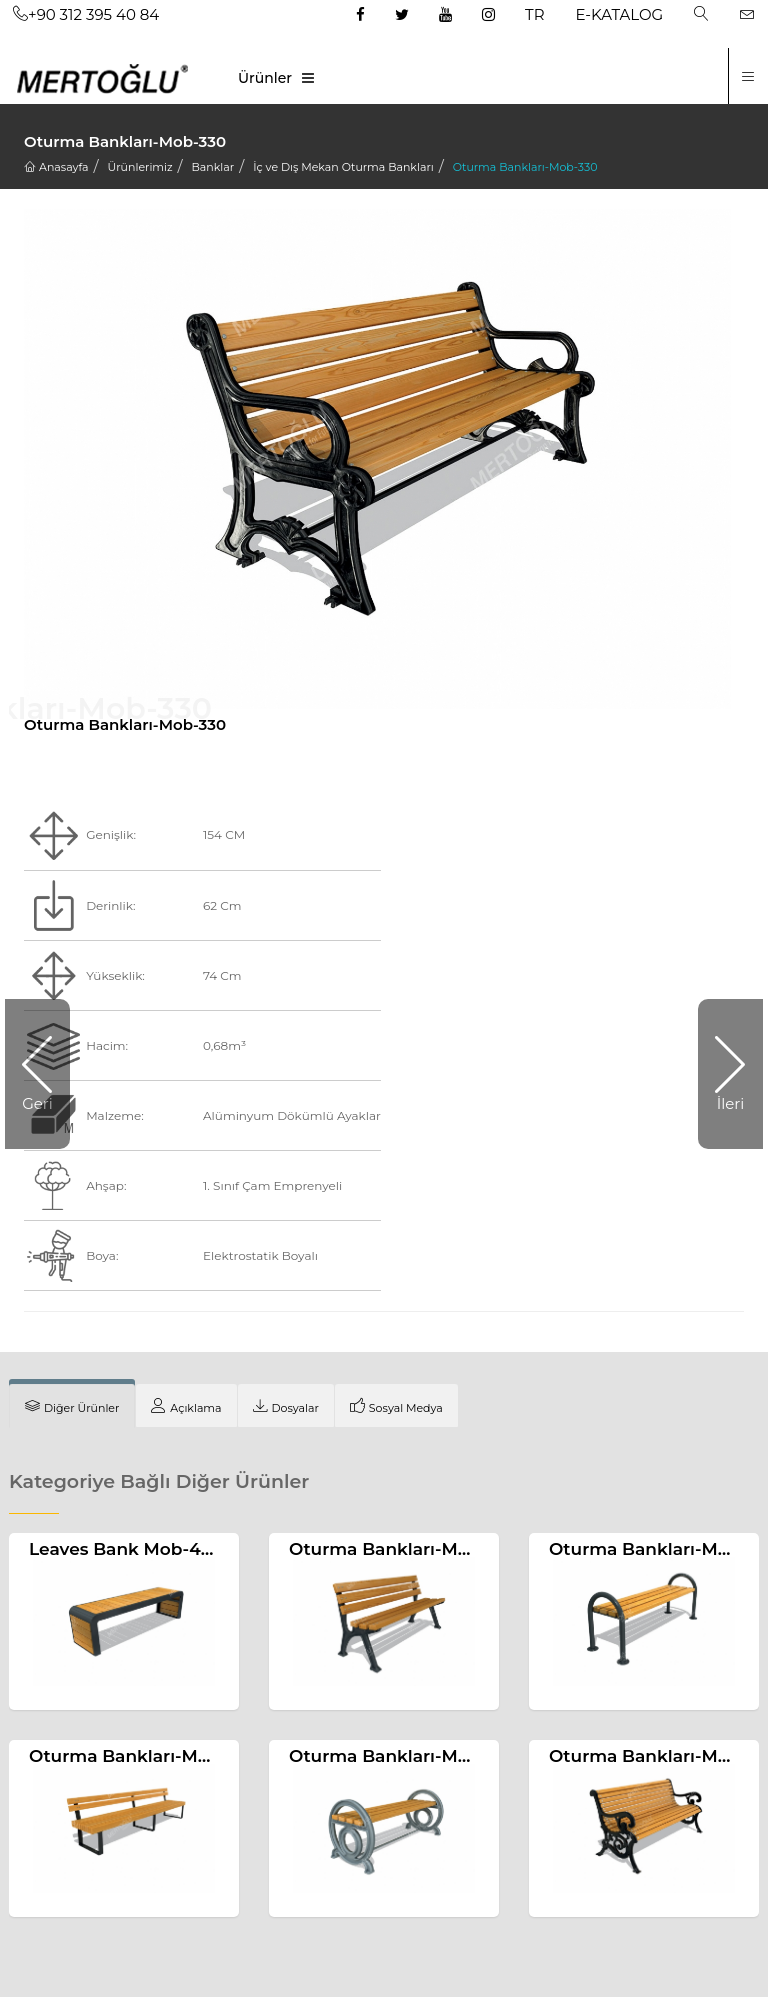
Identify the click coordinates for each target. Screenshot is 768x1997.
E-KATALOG (620, 14)
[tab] (72, 1406)
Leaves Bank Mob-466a (130, 1549)
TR (534, 14)
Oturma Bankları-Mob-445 (144, 1756)
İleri (731, 1103)
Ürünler (265, 78)
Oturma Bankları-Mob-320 (403, 1756)
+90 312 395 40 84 (86, 14)
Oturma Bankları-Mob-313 (401, 1549)
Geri (37, 1103)
